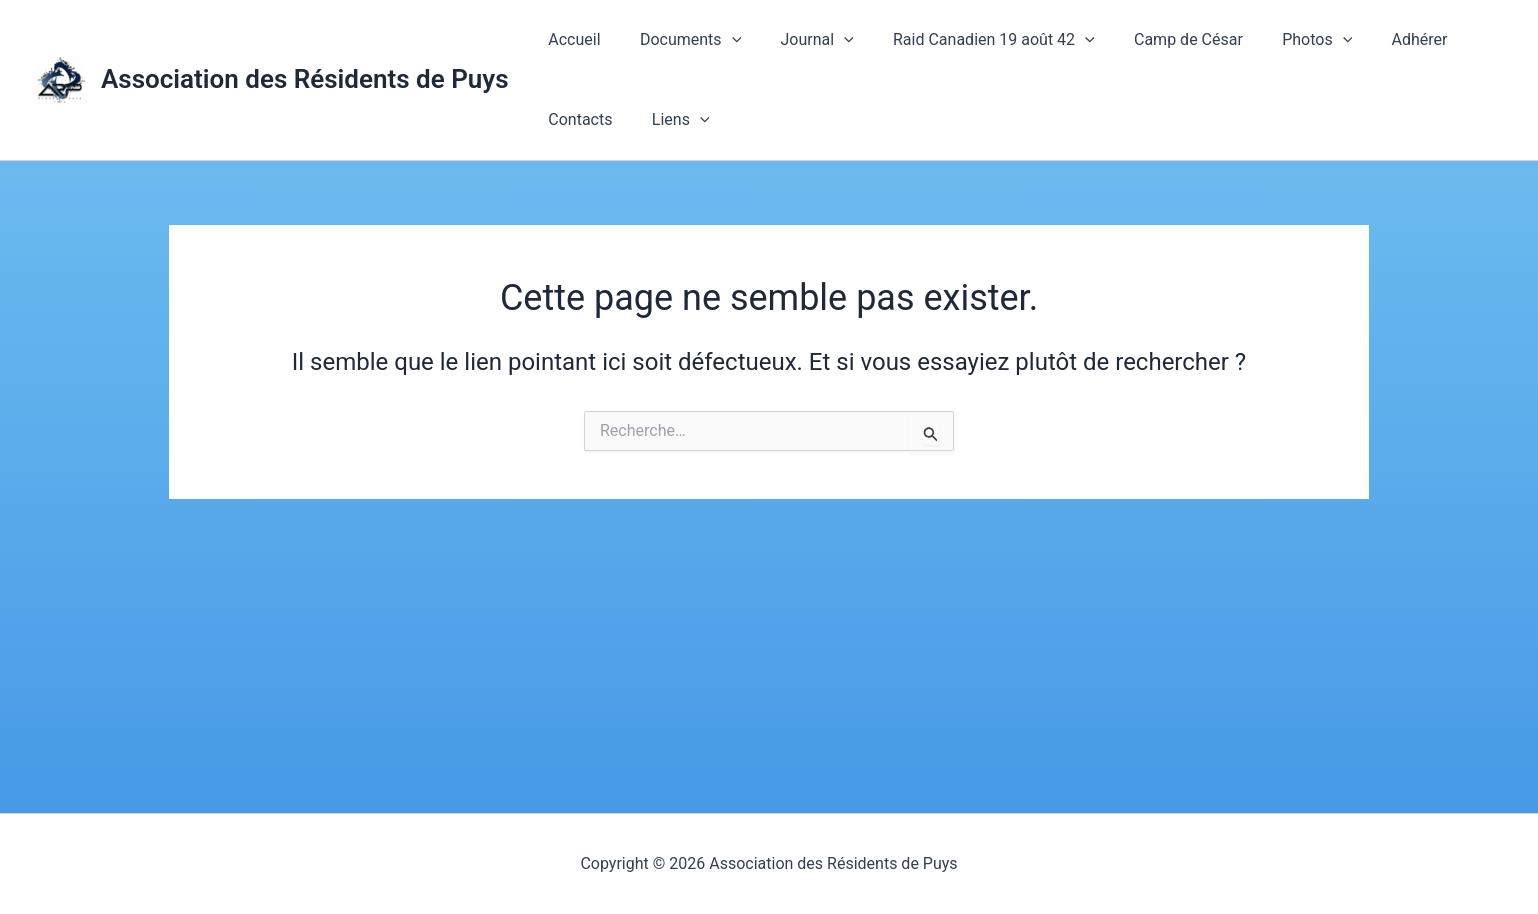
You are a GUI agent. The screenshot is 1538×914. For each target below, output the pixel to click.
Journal (798, 40)
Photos (1277, 40)
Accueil (571, 39)
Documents (679, 40)
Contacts (577, 119)
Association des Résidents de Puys (305, 79)
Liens (670, 120)
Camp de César (1155, 39)
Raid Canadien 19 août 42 (968, 40)
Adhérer (1372, 39)
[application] (721, 40)
